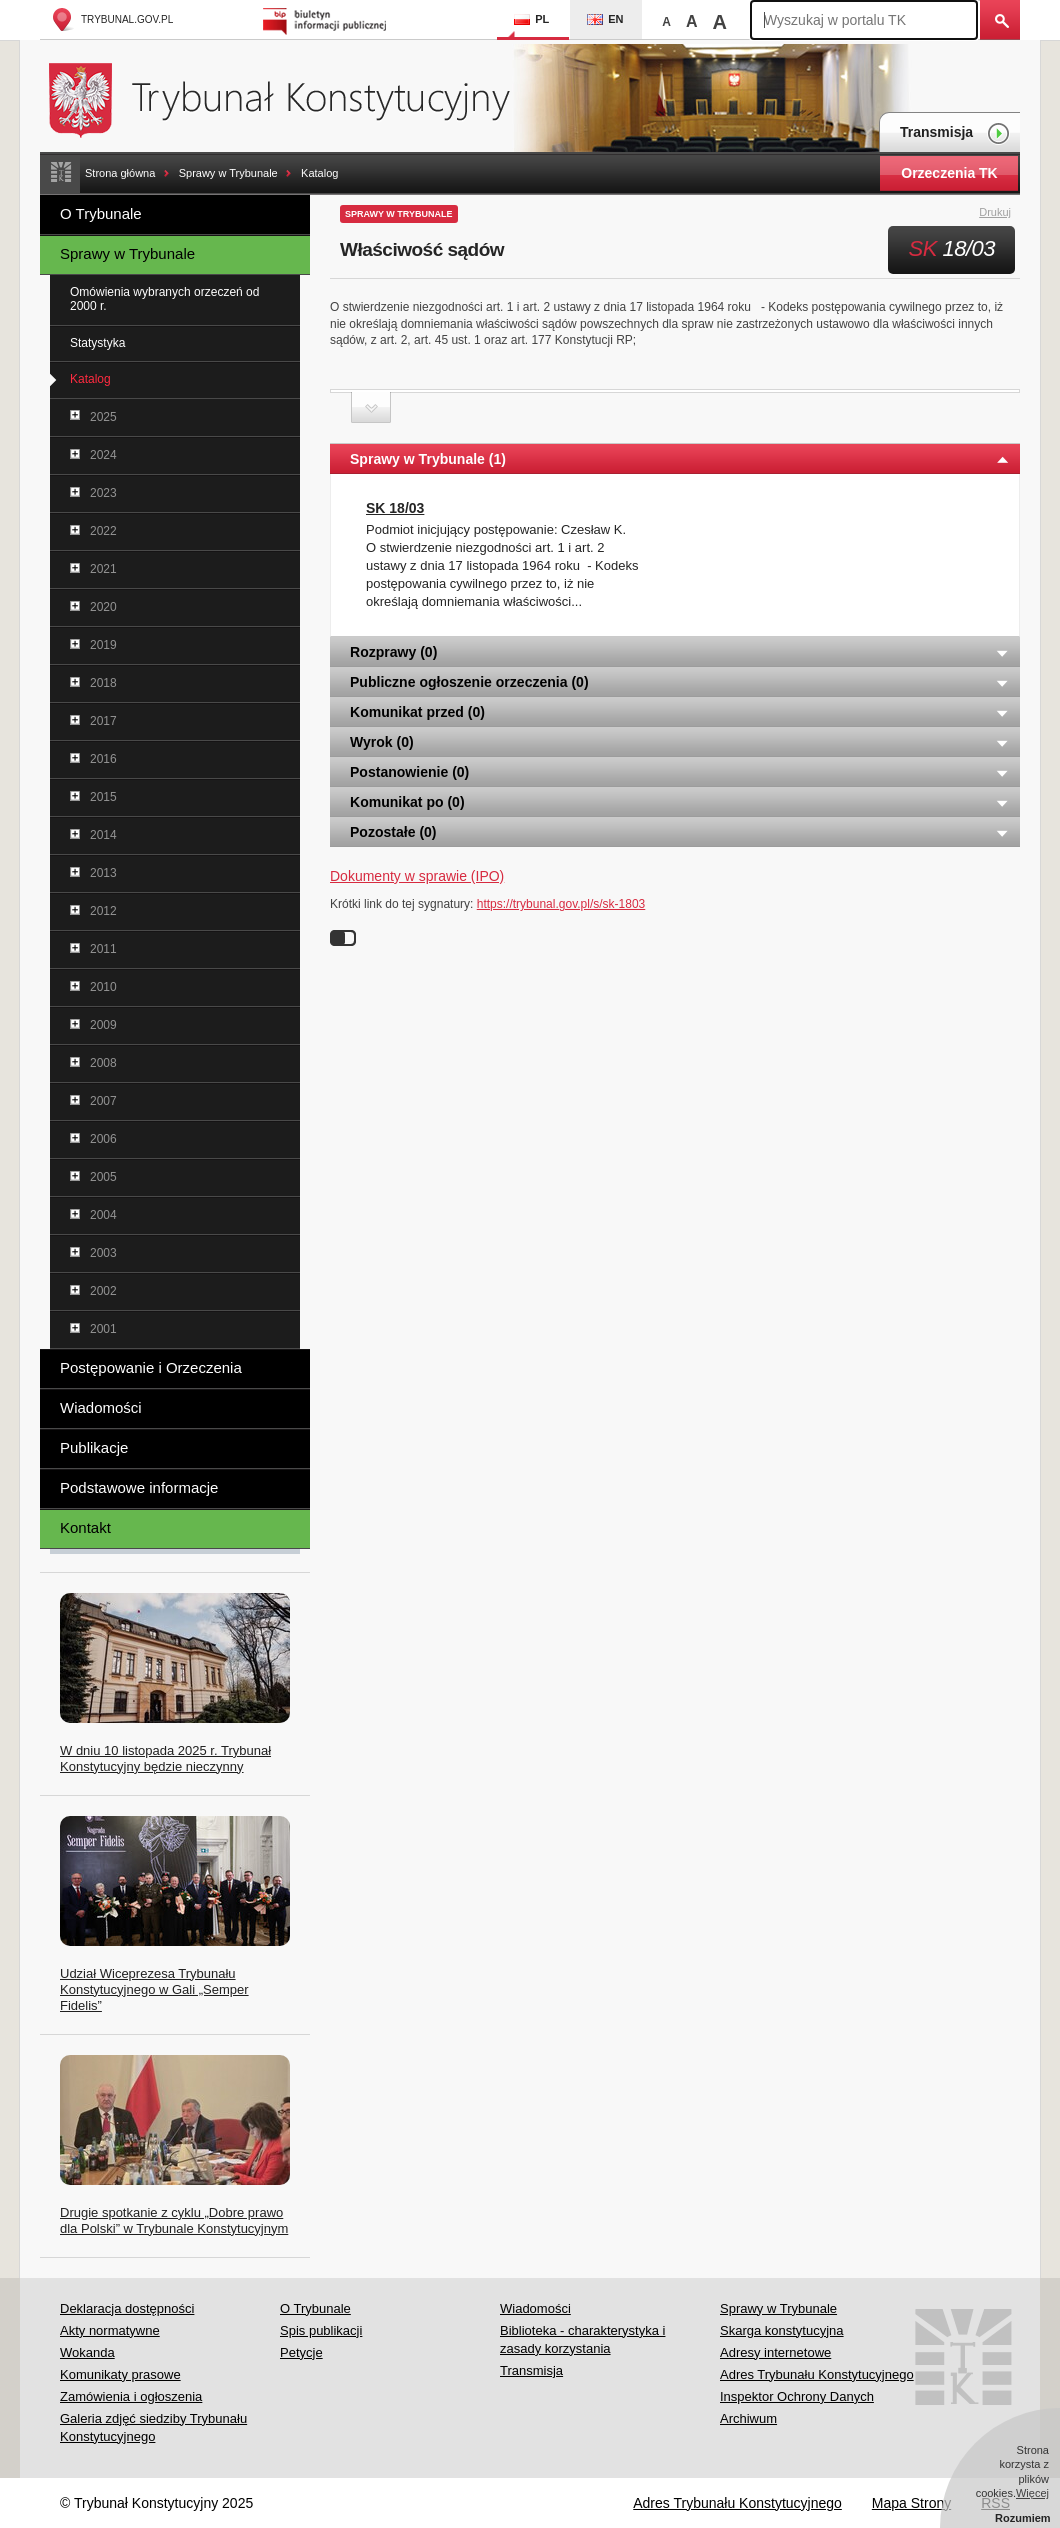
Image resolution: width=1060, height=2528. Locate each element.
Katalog (319, 173)
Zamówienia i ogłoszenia (131, 2396)
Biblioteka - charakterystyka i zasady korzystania (582, 2339)
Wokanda (87, 2352)
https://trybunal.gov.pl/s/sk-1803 (561, 904)
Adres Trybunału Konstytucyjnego (817, 2374)
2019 (103, 645)
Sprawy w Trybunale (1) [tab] (680, 459)
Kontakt (85, 1527)
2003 (103, 1253)
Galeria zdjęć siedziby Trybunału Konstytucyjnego (153, 2427)
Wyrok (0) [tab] (680, 742)
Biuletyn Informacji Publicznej (327, 19)
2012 (103, 911)
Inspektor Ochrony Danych (797, 2396)
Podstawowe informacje (139, 1487)
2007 (103, 1101)
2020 (103, 607)
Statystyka (97, 343)
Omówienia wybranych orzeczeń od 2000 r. (164, 299)
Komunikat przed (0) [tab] (680, 712)
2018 (103, 683)
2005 (103, 1177)
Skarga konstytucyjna (782, 2330)
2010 (103, 987)
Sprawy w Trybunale (228, 173)
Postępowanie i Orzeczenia (151, 1367)
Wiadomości (101, 1407)
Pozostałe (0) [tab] (680, 832)
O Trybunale (101, 213)
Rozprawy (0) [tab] (680, 652)
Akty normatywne (110, 2330)
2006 (103, 1139)
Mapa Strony (911, 2503)
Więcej (1032, 2493)
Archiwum (748, 2418)
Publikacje (94, 1447)
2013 (103, 873)
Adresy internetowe (775, 2352)
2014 (103, 835)
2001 (103, 1329)
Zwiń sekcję (371, 407)
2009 (103, 1025)
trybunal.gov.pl (111, 19)
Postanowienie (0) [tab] (680, 772)
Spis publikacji (321, 2330)
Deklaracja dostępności (127, 2308)
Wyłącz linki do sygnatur (343, 938)
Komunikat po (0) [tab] (680, 802)
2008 (103, 1063)
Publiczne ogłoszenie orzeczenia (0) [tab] (680, 682)
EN (605, 19)
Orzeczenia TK (949, 173)
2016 (103, 759)
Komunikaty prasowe (120, 2374)
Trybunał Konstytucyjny (290, 97)
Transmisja (955, 133)
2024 (103, 455)
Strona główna (120, 173)
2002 (103, 1291)
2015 (103, 797)
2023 (103, 493)
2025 (103, 417)
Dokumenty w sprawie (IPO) (417, 876)
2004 (103, 1215)
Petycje (301, 2352)
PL (531, 19)
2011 (103, 949)
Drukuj (1006, 213)
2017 (103, 721)
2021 (103, 569)
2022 (103, 531)
